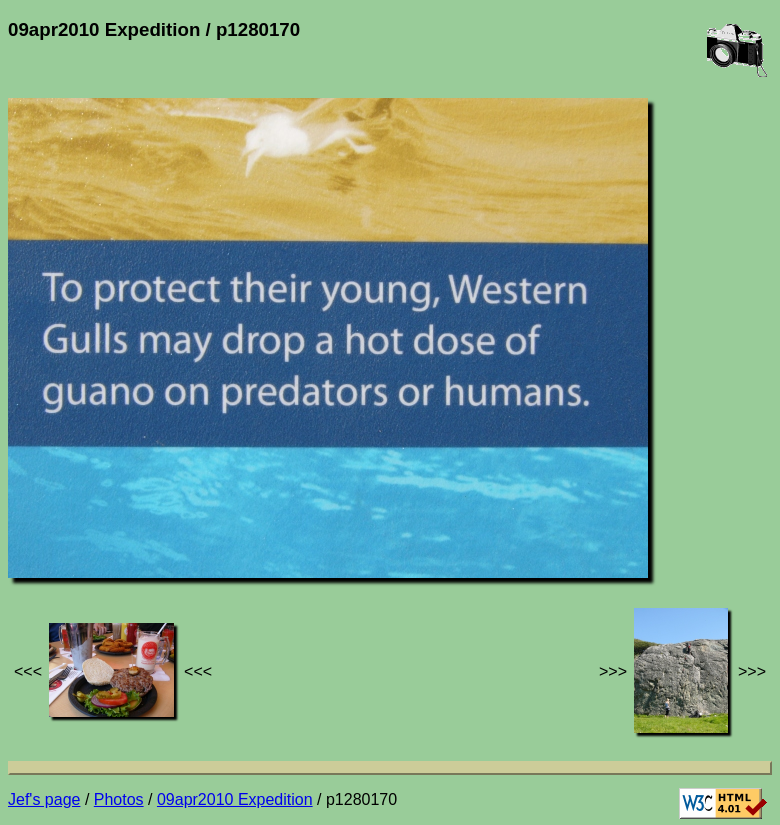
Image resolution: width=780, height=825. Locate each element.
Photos (119, 799)
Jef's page (44, 799)
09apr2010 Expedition (235, 799)
